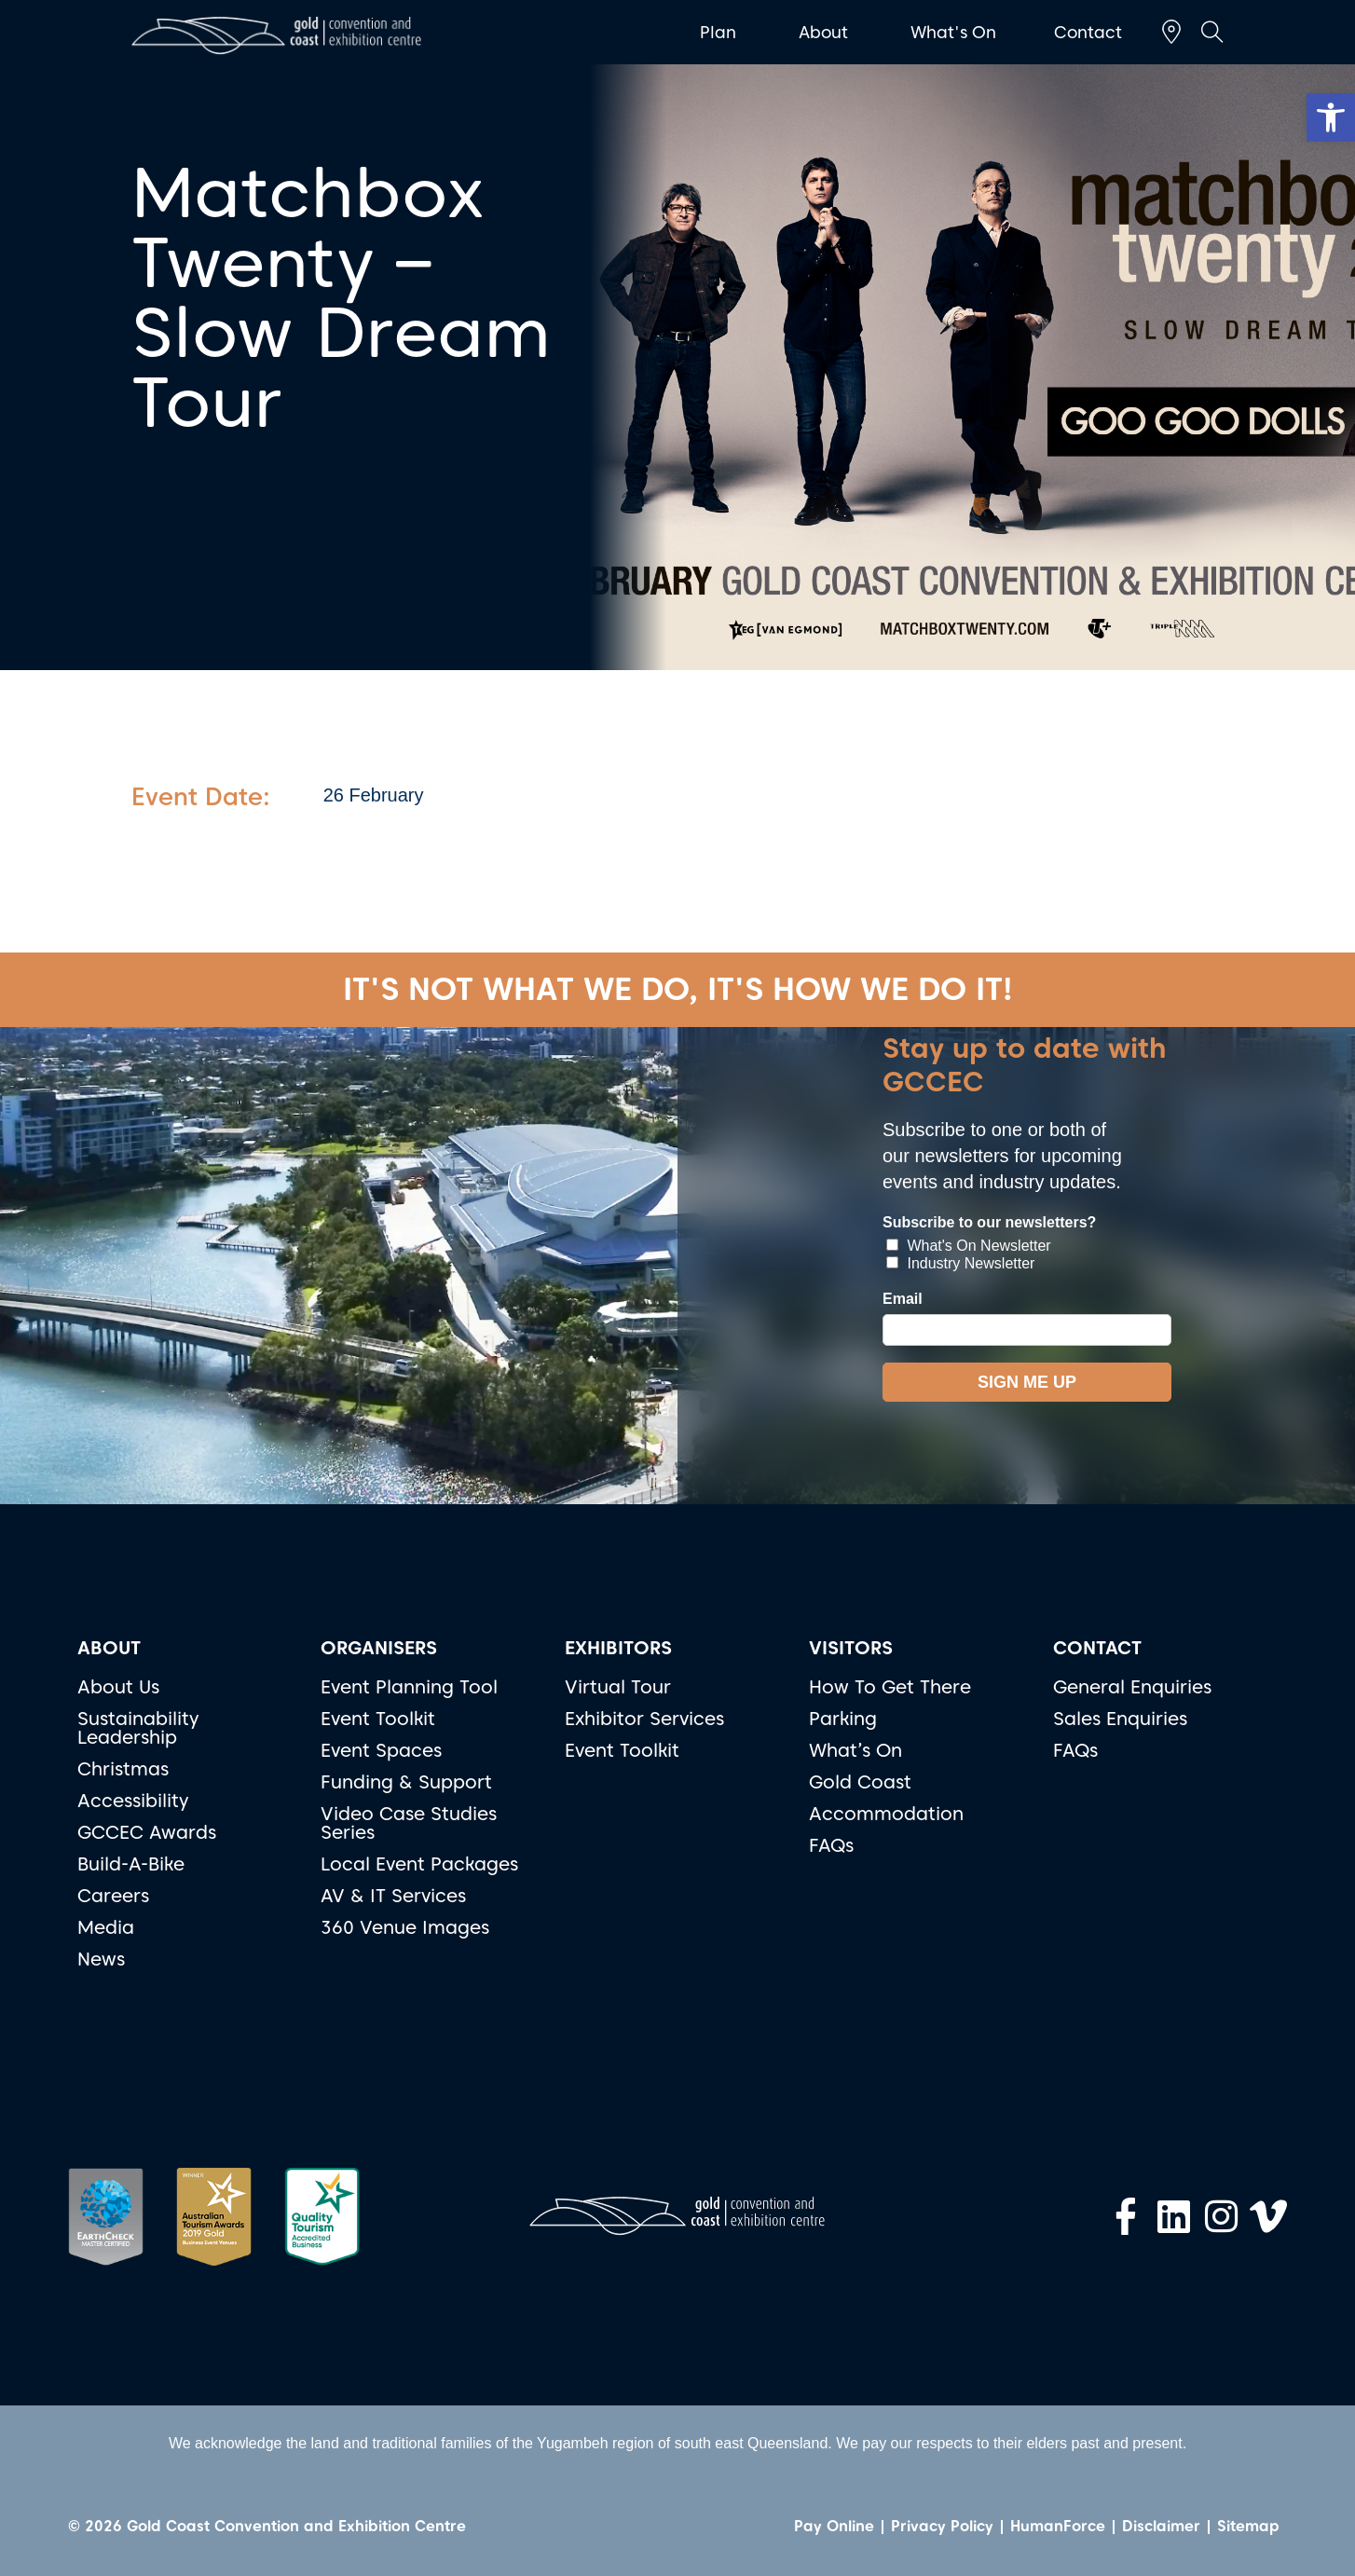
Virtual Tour (618, 1687)
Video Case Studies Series (409, 1823)
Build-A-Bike (131, 1864)
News (101, 1959)
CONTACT (1097, 1648)
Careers (113, 1895)
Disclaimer (1161, 2526)
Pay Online (834, 2526)
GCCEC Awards (146, 1832)
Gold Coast (860, 1782)
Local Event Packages (419, 1864)
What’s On (855, 1750)
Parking (843, 1718)
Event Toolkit (378, 1718)
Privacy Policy (942, 2526)
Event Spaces (381, 1750)
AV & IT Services (393, 1895)
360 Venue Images (405, 1927)
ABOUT (109, 1648)
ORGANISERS (379, 1648)
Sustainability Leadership (138, 1728)
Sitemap (1248, 2526)
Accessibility (133, 1800)
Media (105, 1927)
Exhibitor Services (644, 1718)
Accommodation (886, 1813)
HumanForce (1057, 2526)
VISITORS (851, 1648)
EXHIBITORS (618, 1648)
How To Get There (890, 1687)
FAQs (831, 1845)
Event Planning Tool (409, 1687)
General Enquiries (1132, 1687)
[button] (1331, 117)
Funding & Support (406, 1782)
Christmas (123, 1769)
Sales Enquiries (1120, 1718)
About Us (118, 1687)
